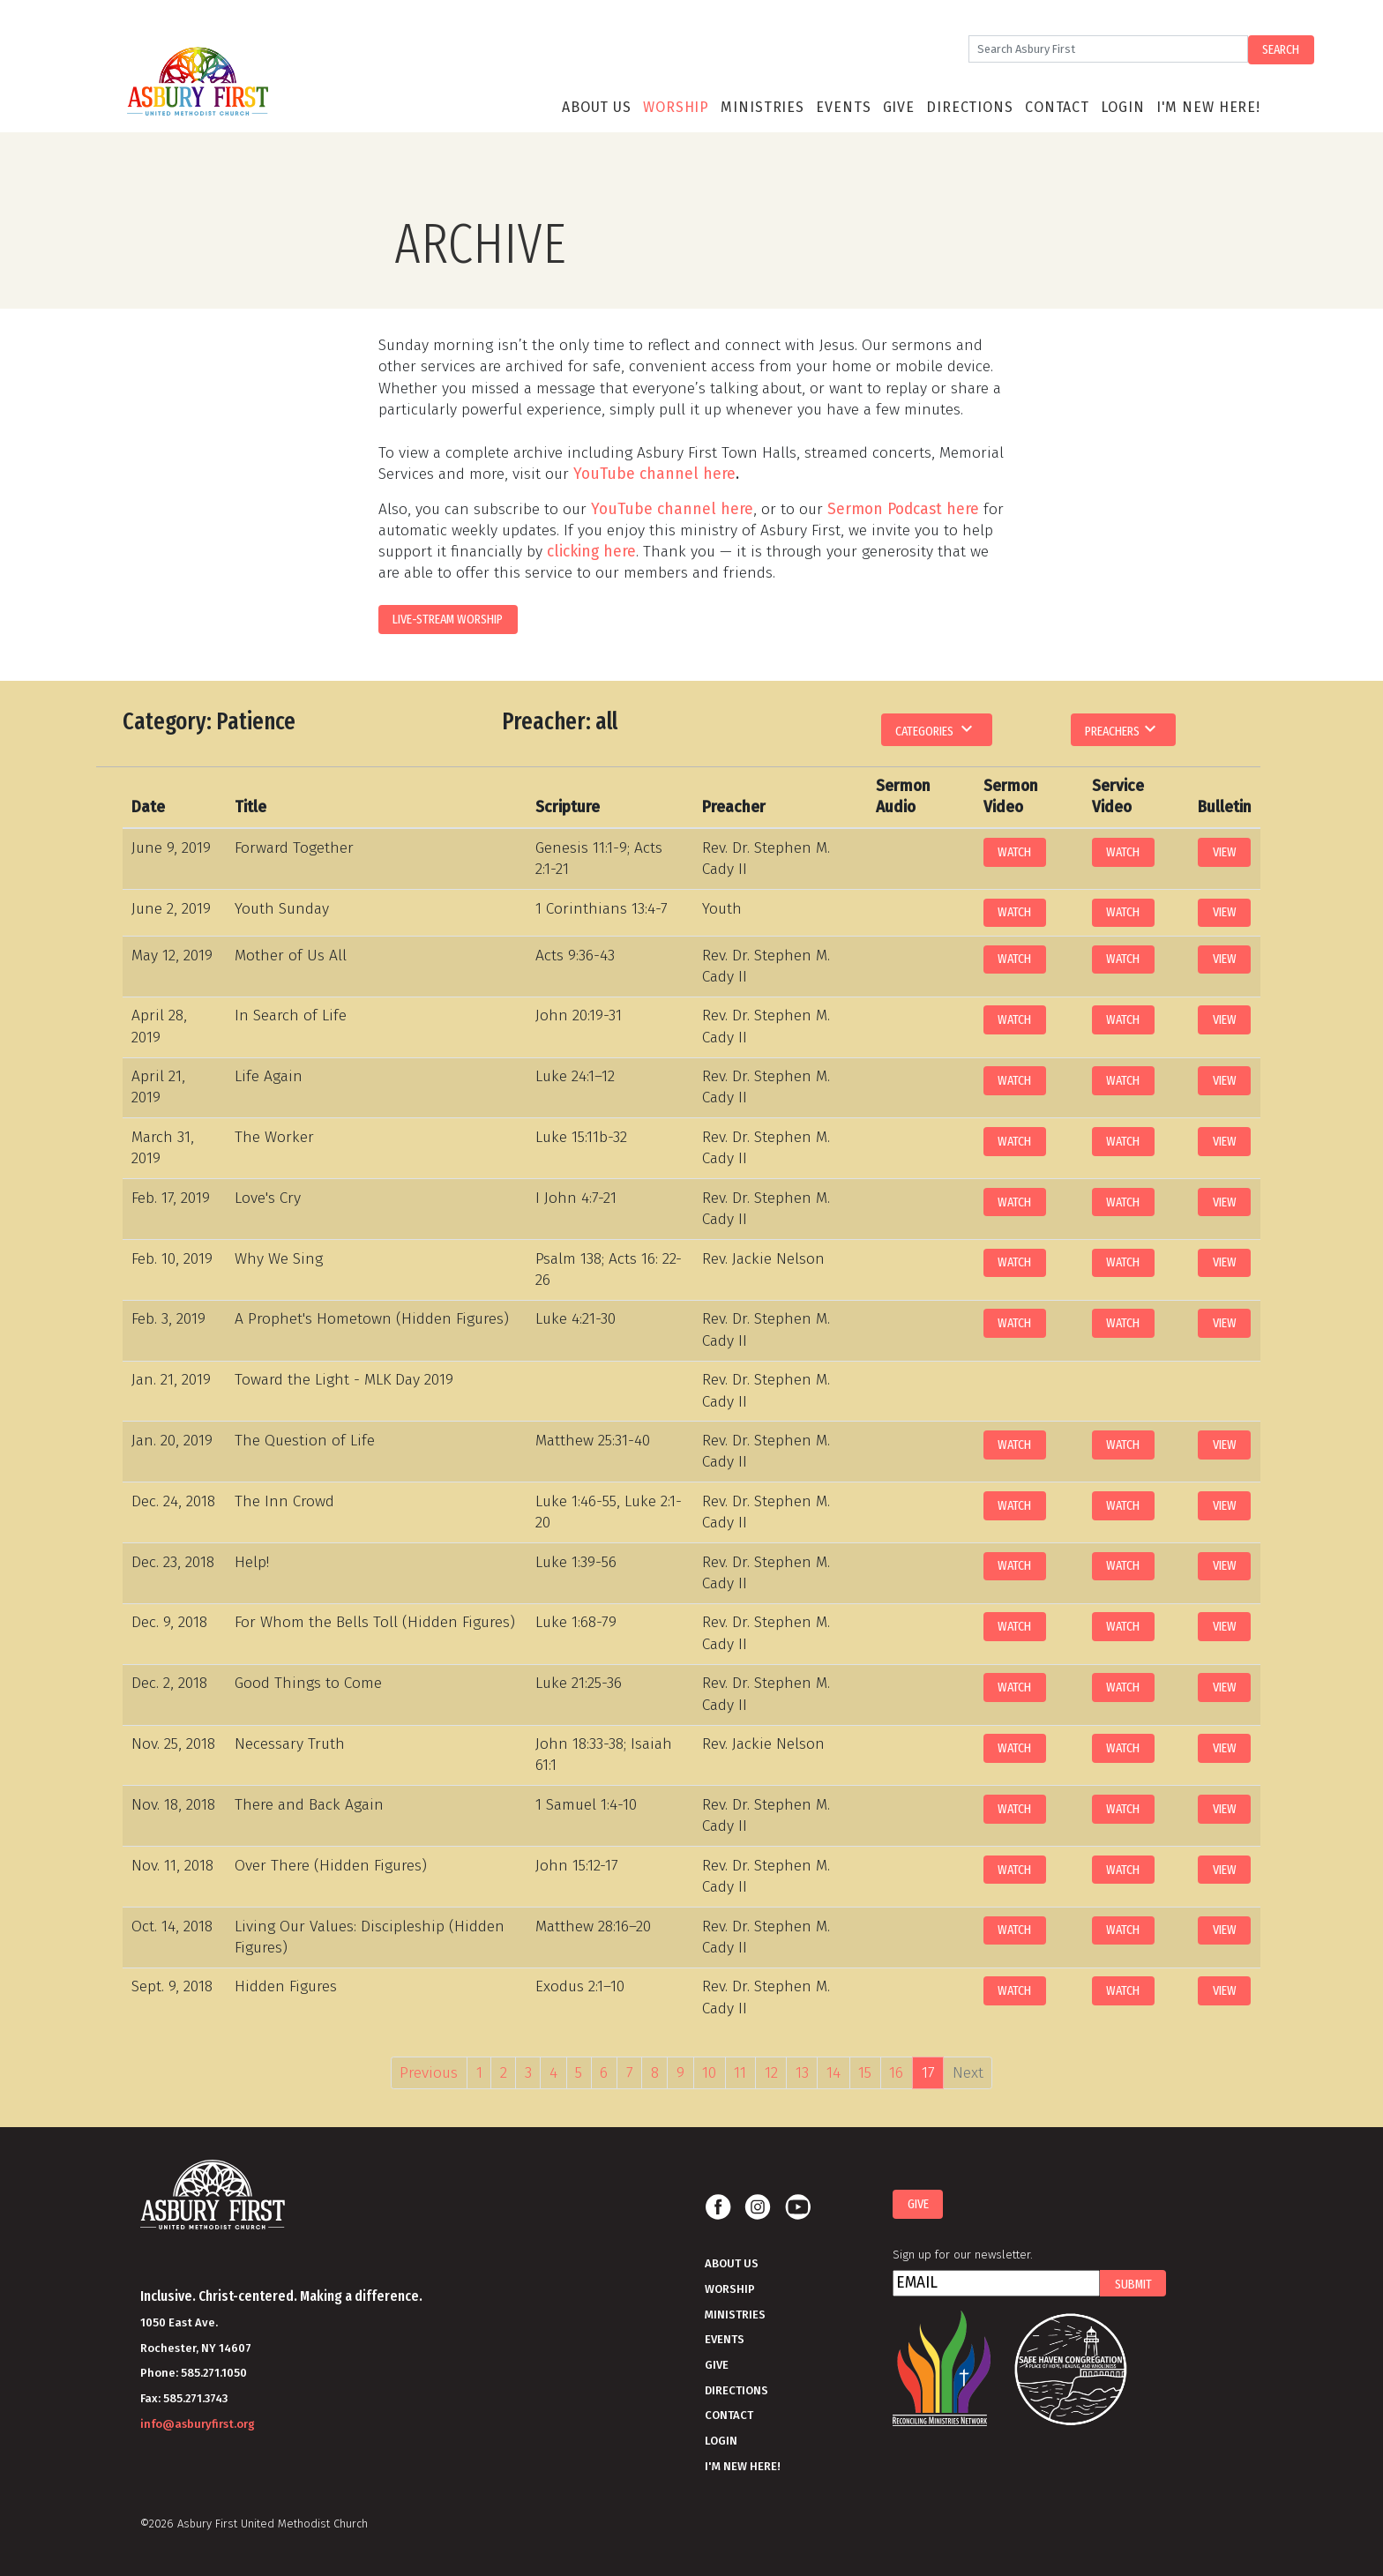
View (1225, 852)
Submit (1133, 2284)
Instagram (757, 2207)
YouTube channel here (654, 474)
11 (740, 2073)
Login (1122, 107)
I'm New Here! (1208, 107)
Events (843, 107)
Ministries (762, 107)
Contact (1057, 107)
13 (802, 2073)
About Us (597, 107)
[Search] (1108, 49)
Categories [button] (936, 728)
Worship (676, 107)
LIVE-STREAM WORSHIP (447, 619)
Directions (969, 107)
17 (928, 2073)
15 (864, 2073)
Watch (1014, 852)
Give (899, 107)
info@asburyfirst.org (197, 2423)
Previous (429, 2073)
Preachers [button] (1123, 728)
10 (709, 2073)
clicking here (591, 551)
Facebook (718, 2207)
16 (896, 2073)
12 (771, 2073)
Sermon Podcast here (903, 509)
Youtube (797, 2207)
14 (833, 2073)
